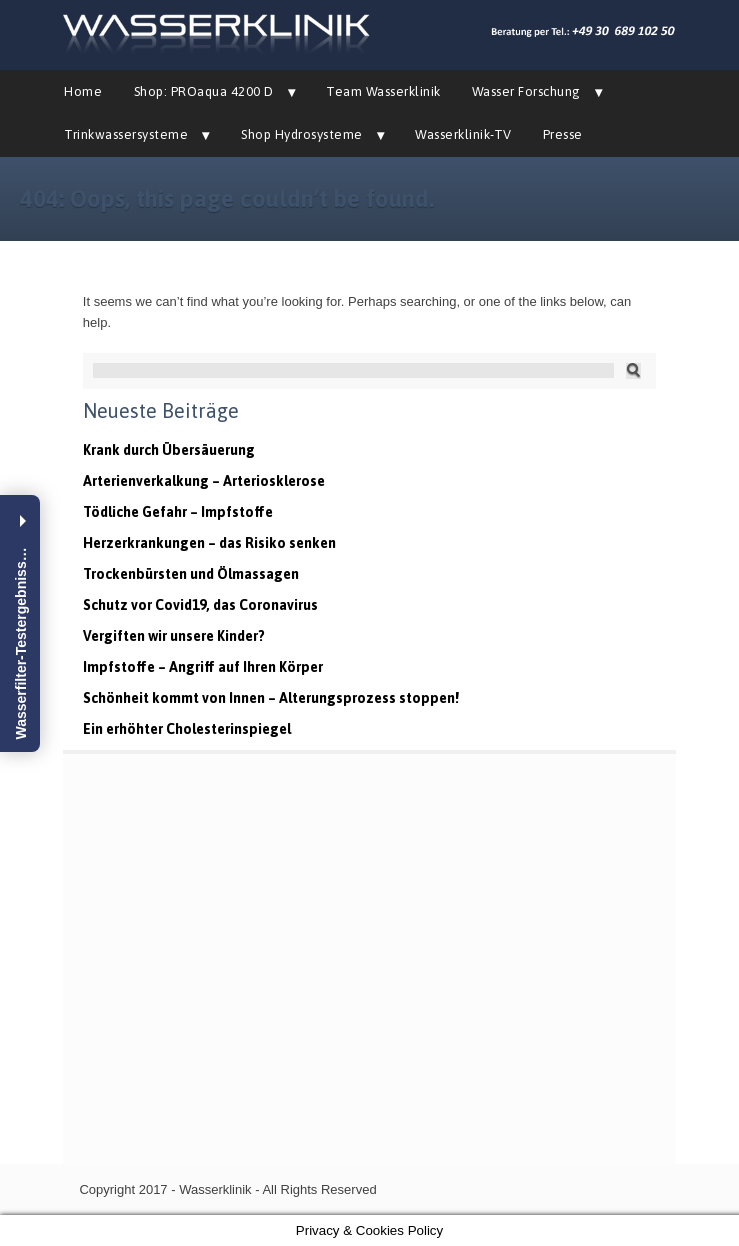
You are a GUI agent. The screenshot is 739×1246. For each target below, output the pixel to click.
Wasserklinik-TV (463, 134)
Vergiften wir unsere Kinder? (174, 636)
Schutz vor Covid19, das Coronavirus (200, 605)
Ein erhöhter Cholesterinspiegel (187, 729)
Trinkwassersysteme (126, 134)
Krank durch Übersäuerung (169, 450)
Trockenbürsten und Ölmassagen (191, 574)
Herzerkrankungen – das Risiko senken (209, 543)
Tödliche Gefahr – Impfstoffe (178, 512)
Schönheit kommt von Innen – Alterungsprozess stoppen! (271, 698)
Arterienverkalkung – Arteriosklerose (204, 481)
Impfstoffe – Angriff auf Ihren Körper (203, 667)
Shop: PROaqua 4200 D (204, 91)
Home (83, 91)
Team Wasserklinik (383, 91)
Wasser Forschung (526, 91)
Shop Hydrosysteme (302, 134)
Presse (563, 134)
